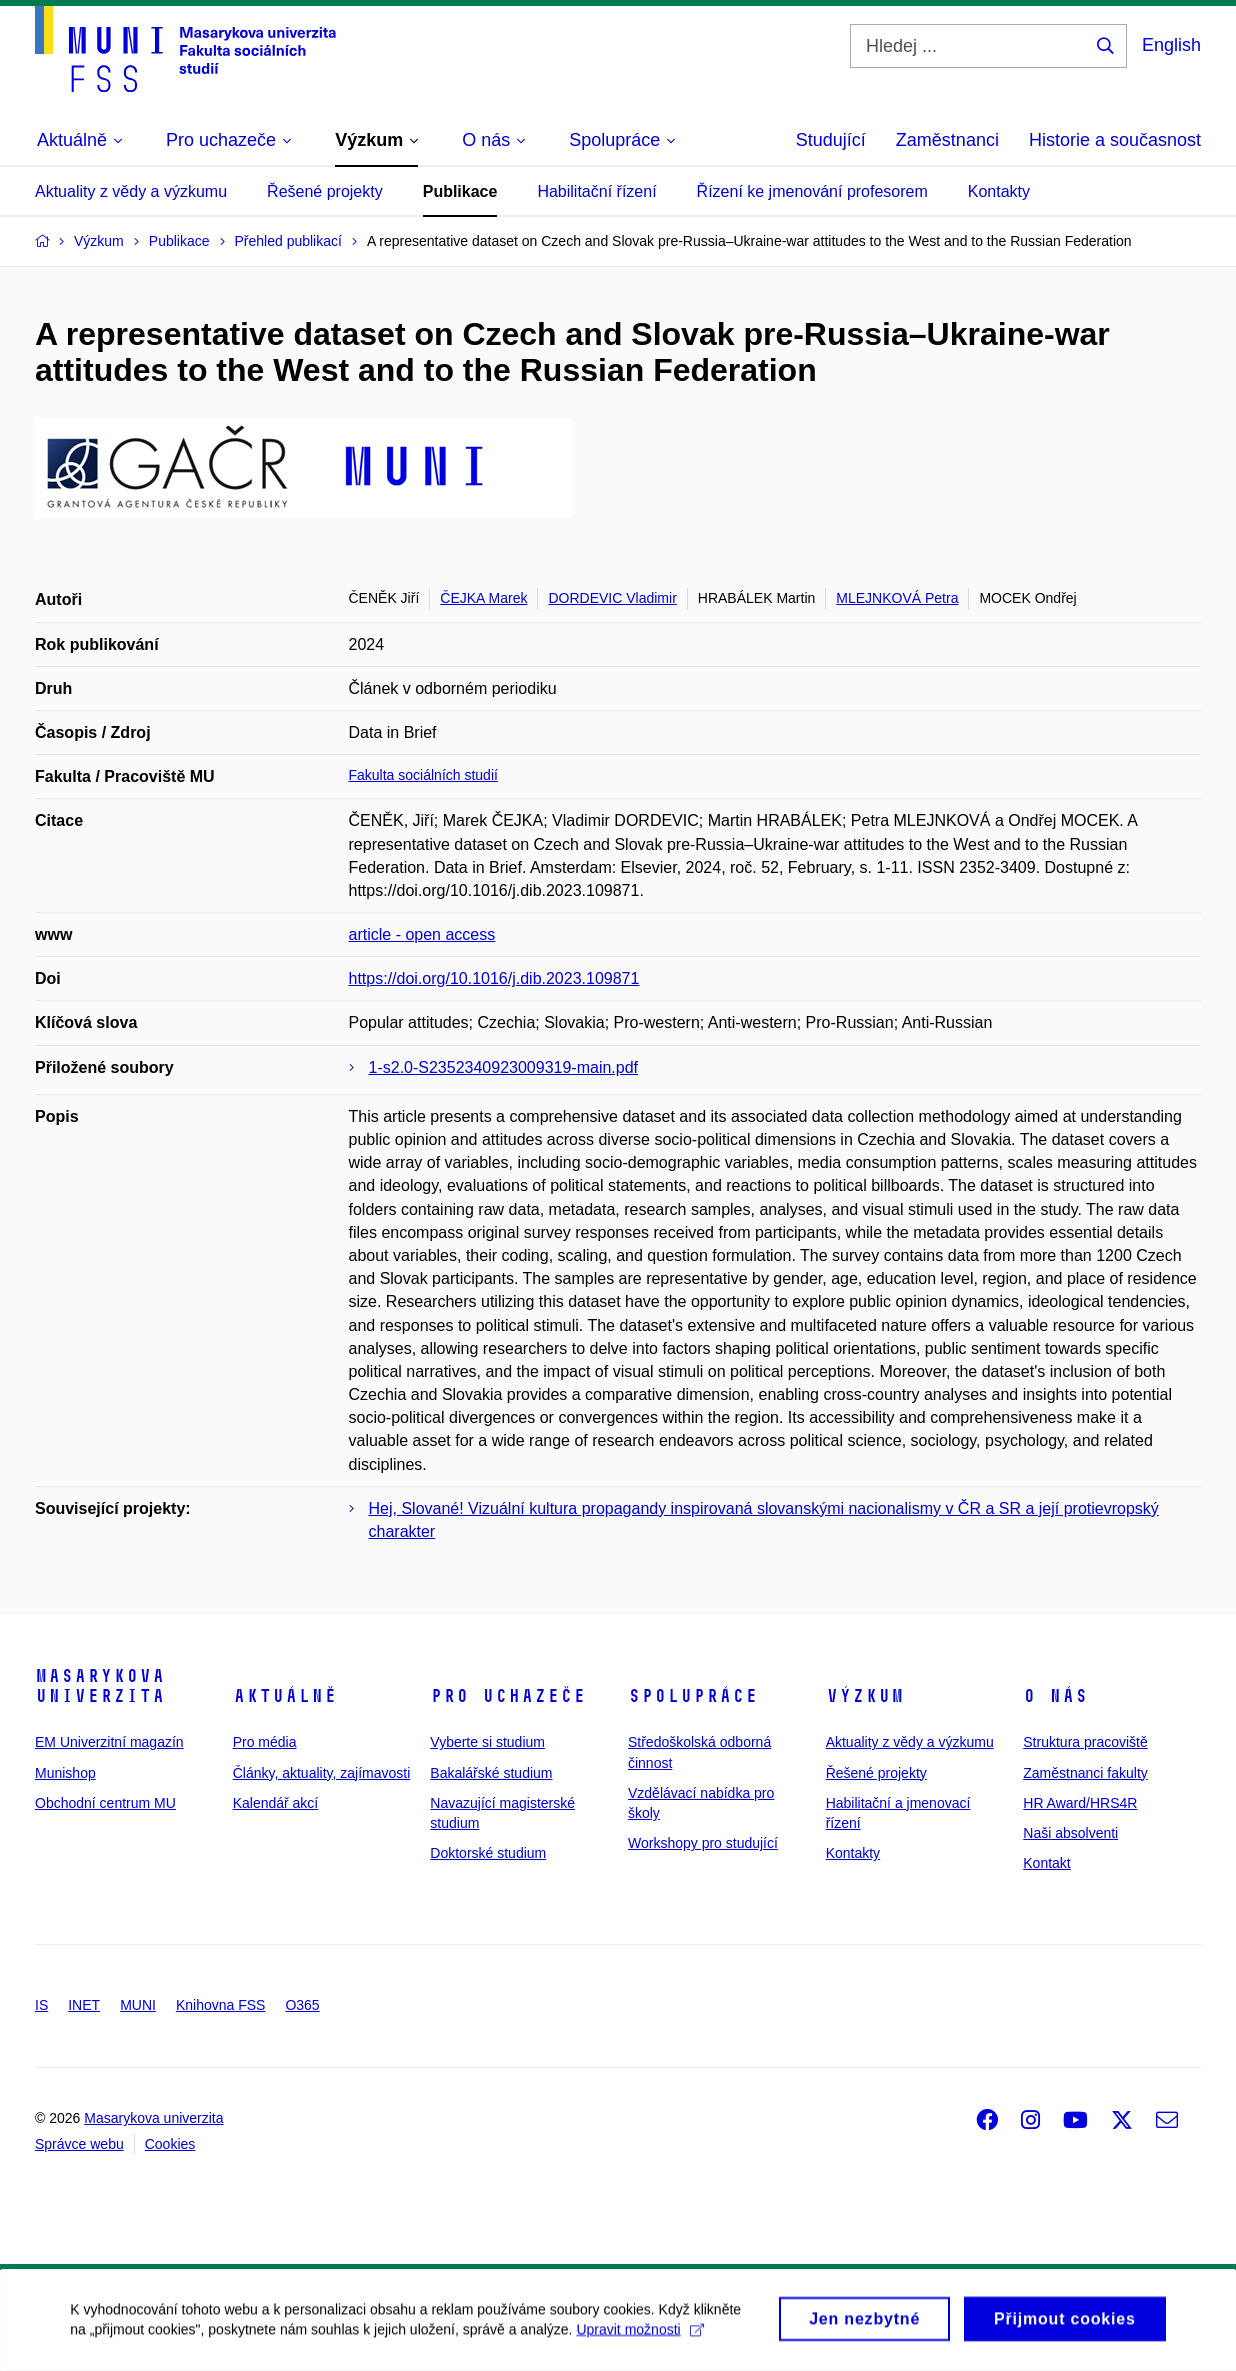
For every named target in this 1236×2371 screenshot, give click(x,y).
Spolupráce (693, 1696)
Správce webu (79, 2144)
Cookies (170, 2144)
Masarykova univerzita (100, 1686)
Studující (831, 140)
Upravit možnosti (639, 2338)
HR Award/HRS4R (1080, 1803)
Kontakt (1046, 1863)
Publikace (460, 191)
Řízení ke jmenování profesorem (812, 191)
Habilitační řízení (596, 191)
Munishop (65, 1773)
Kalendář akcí (276, 1803)
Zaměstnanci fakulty (1085, 1773)
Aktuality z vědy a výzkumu (131, 191)
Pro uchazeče (508, 1696)
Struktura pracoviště (1085, 1742)
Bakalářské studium (491, 1773)
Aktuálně (285, 1696)
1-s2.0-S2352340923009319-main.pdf (504, 1067)
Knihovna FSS (221, 2005)
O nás (1055, 1696)
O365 (302, 2005)
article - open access (422, 934)
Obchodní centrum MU (105, 1803)
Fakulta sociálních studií (423, 775)
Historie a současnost (1115, 140)
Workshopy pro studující (703, 1843)
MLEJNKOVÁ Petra (897, 598)
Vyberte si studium (487, 1742)
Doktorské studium (488, 1853)
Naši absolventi (1070, 1833)
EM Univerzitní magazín (109, 1742)
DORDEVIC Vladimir (612, 598)
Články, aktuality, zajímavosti (322, 1773)
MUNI (138, 2005)
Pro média (265, 1742)
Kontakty (999, 191)
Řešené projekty (325, 191)
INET (84, 2005)
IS (41, 2005)
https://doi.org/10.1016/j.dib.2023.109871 (494, 978)
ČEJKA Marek (483, 598)
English (1171, 45)
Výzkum (865, 1696)
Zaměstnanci (947, 140)
